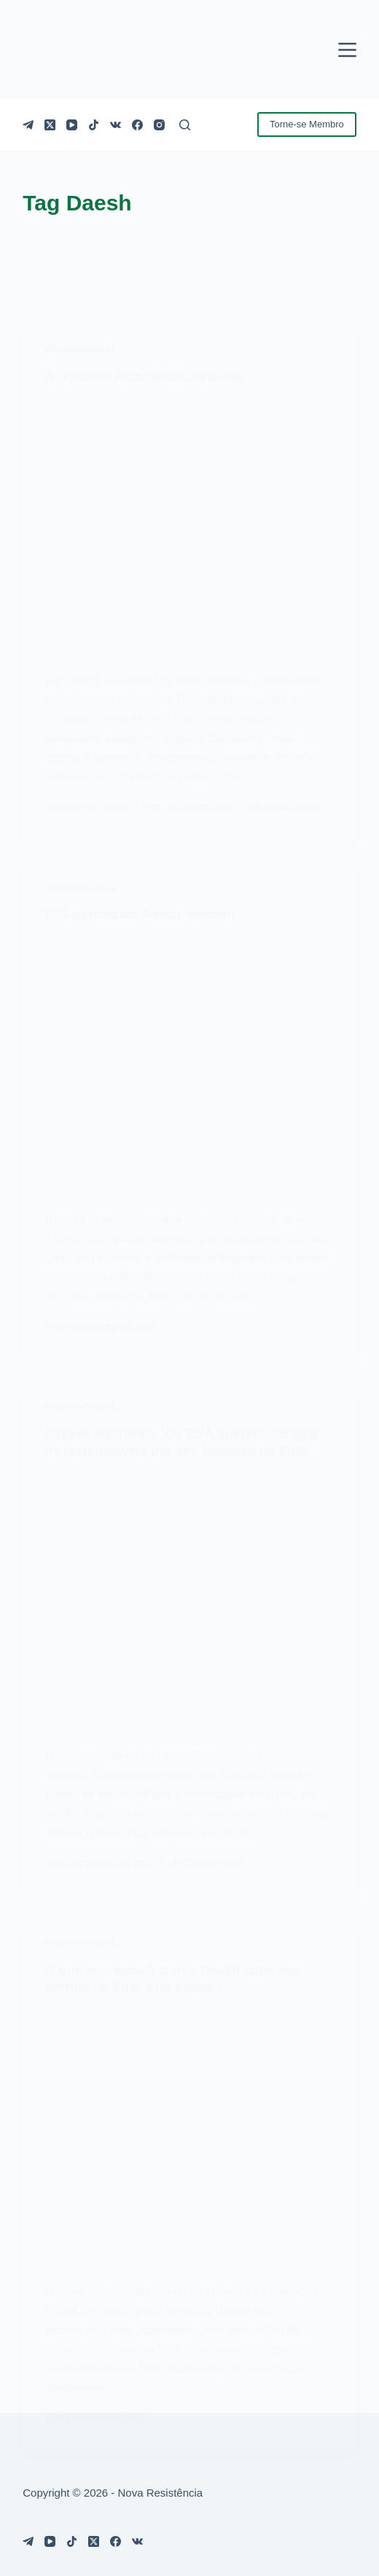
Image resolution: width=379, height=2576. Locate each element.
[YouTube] (71, 124)
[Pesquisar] (184, 124)
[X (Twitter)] (49, 124)
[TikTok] (93, 124)
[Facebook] (137, 124)
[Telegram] (28, 124)
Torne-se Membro (307, 124)
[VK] (115, 124)
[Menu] (347, 50)
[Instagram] (159, 124)
